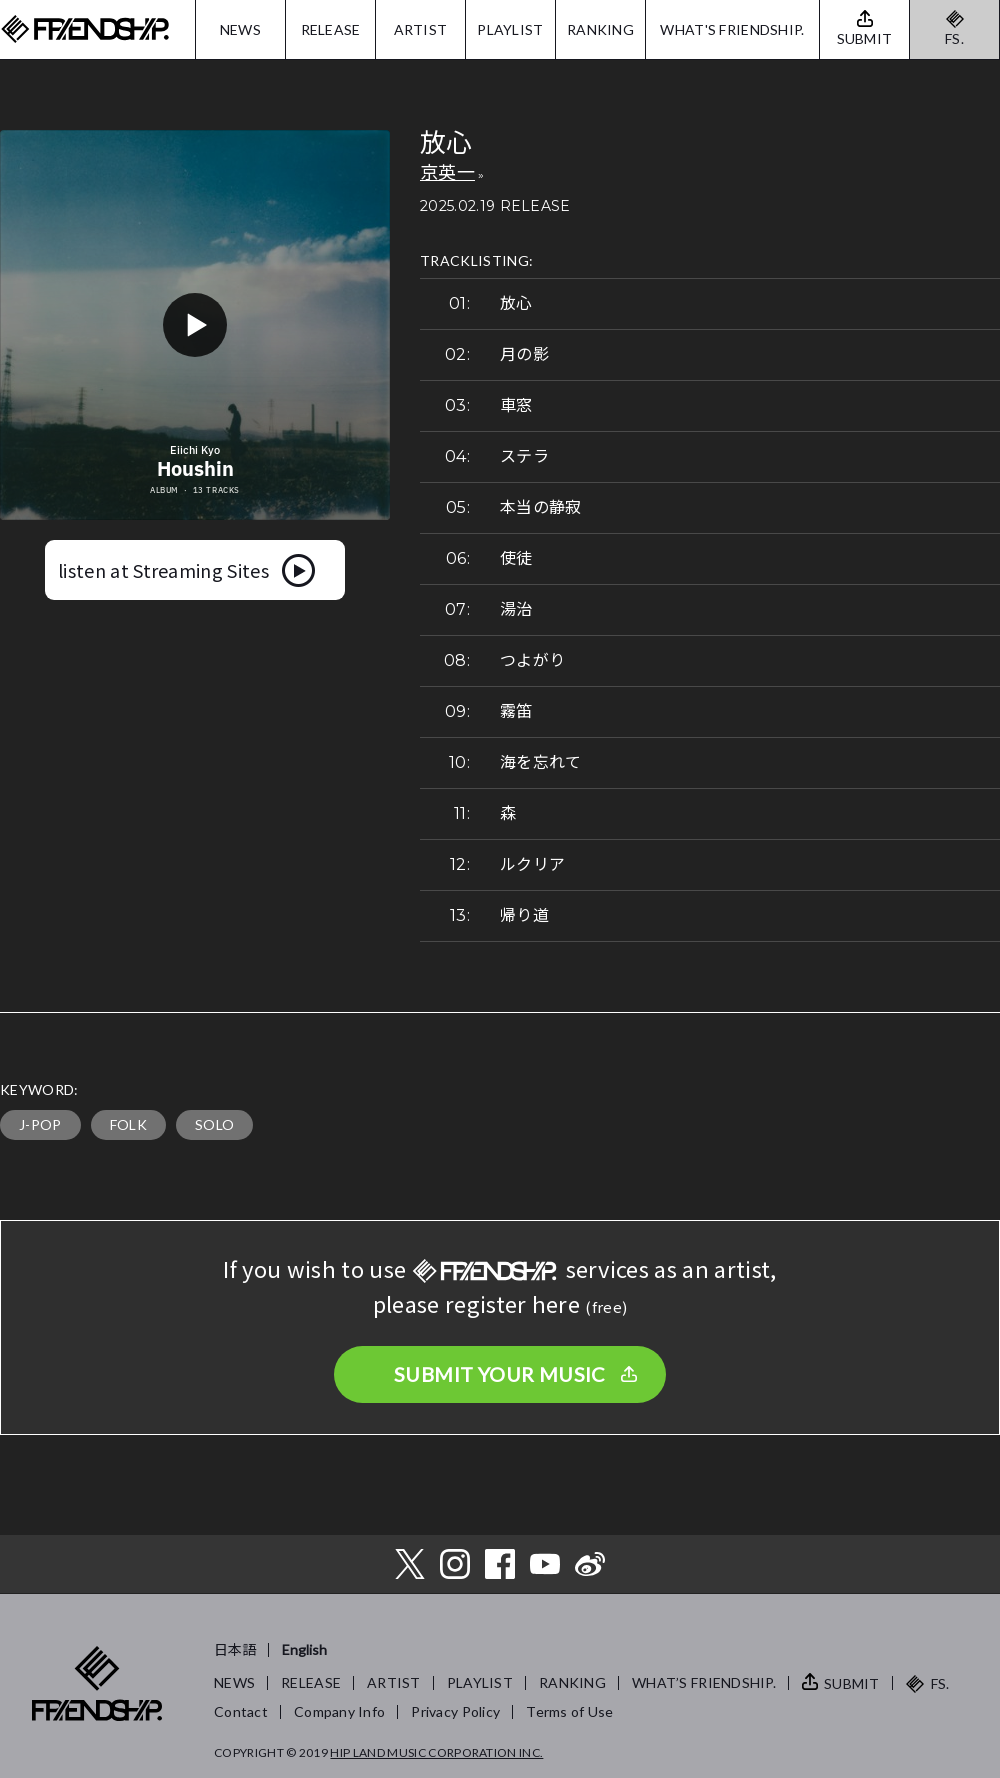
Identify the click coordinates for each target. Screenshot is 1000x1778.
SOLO (214, 1124)
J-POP (40, 1124)
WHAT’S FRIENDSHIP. (704, 1682)
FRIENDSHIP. (85, 29)
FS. (954, 38)
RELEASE (331, 29)
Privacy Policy (455, 1711)
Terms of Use (569, 1711)
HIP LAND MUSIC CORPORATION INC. (436, 1752)
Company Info (339, 1711)
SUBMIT (852, 1683)
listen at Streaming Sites (163, 570)
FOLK (128, 1124)
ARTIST (421, 29)
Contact (241, 1711)
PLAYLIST (510, 29)
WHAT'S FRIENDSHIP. (732, 29)
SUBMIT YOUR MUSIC (500, 1374)
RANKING (600, 29)
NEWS (240, 29)
